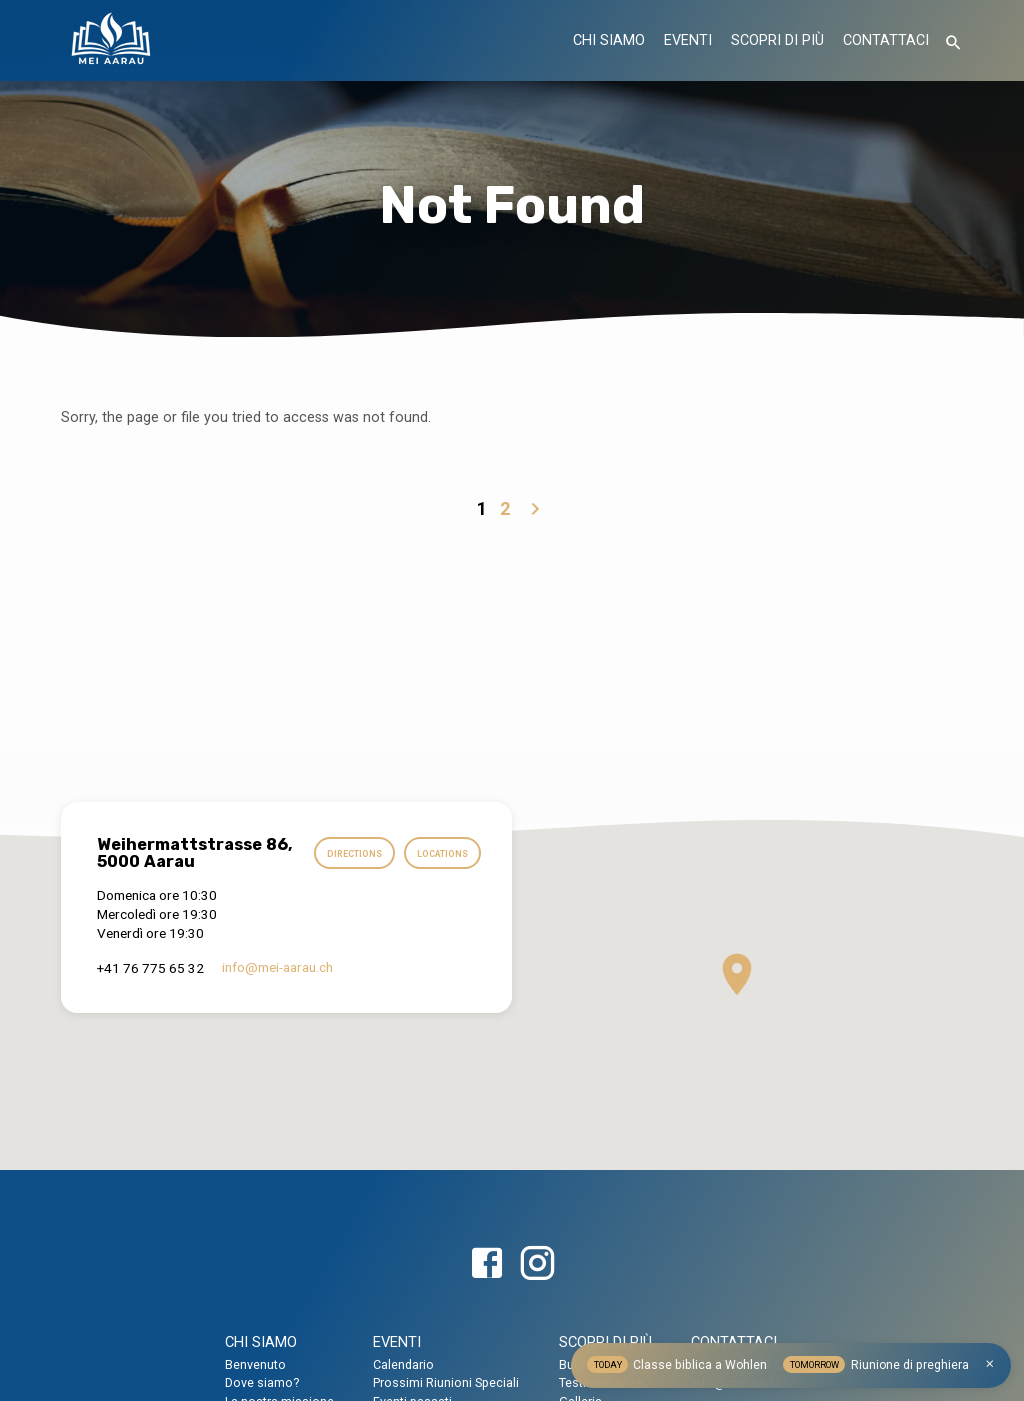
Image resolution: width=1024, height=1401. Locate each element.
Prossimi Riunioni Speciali (446, 1382)
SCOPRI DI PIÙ (777, 40)
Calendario (403, 1364)
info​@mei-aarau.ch (277, 1000)
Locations (441, 889)
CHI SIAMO (609, 40)
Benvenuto (255, 1364)
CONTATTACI (886, 40)
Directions (439, 850)
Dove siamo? (262, 1382)
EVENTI (688, 40)
